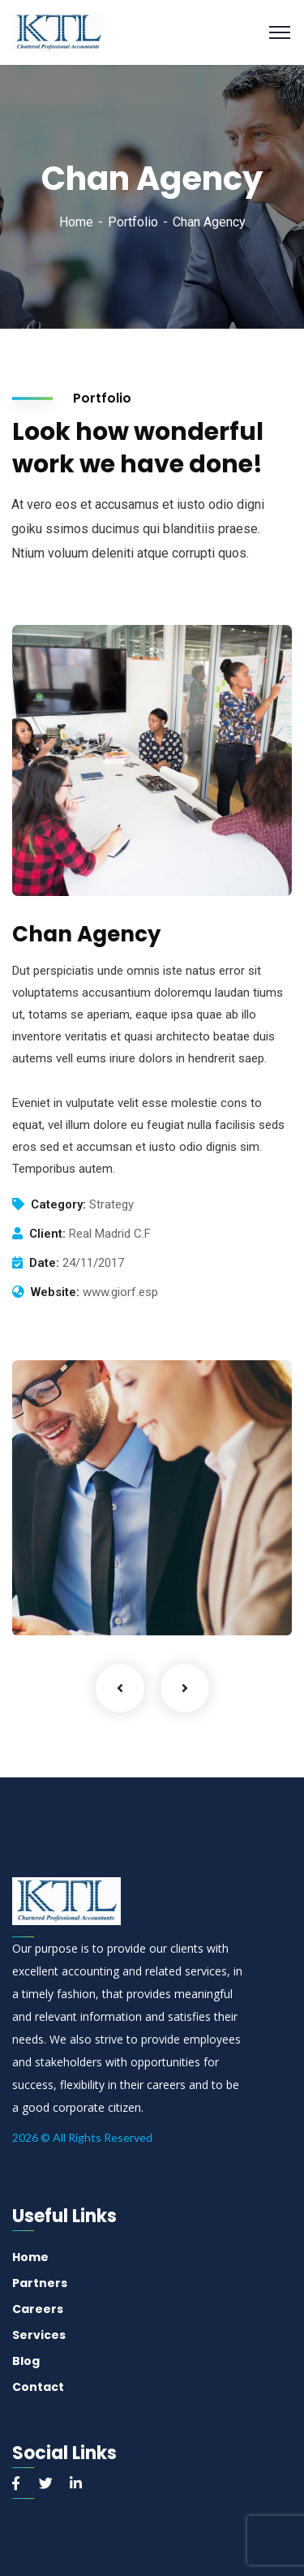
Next (185, 1688)
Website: (55, 1292)
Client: (47, 1233)
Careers (37, 2309)
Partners (39, 2283)
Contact (38, 2387)
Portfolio (133, 222)
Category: (58, 1204)
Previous (120, 1688)
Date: (44, 1263)
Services (39, 2335)
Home (76, 222)
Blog (26, 2361)
